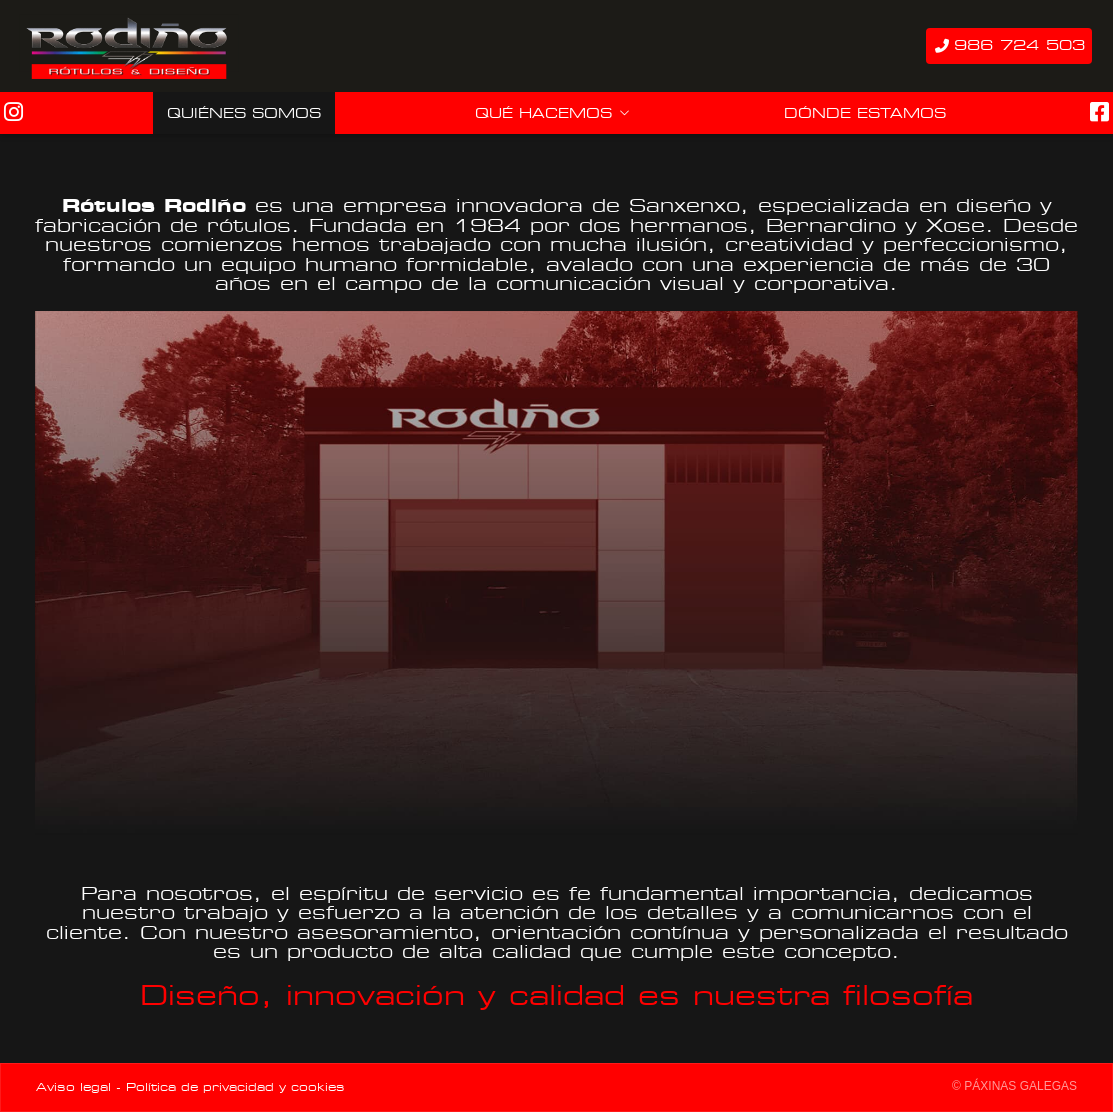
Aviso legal (73, 1087)
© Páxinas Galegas (1014, 1086)
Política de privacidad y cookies (235, 1087)
